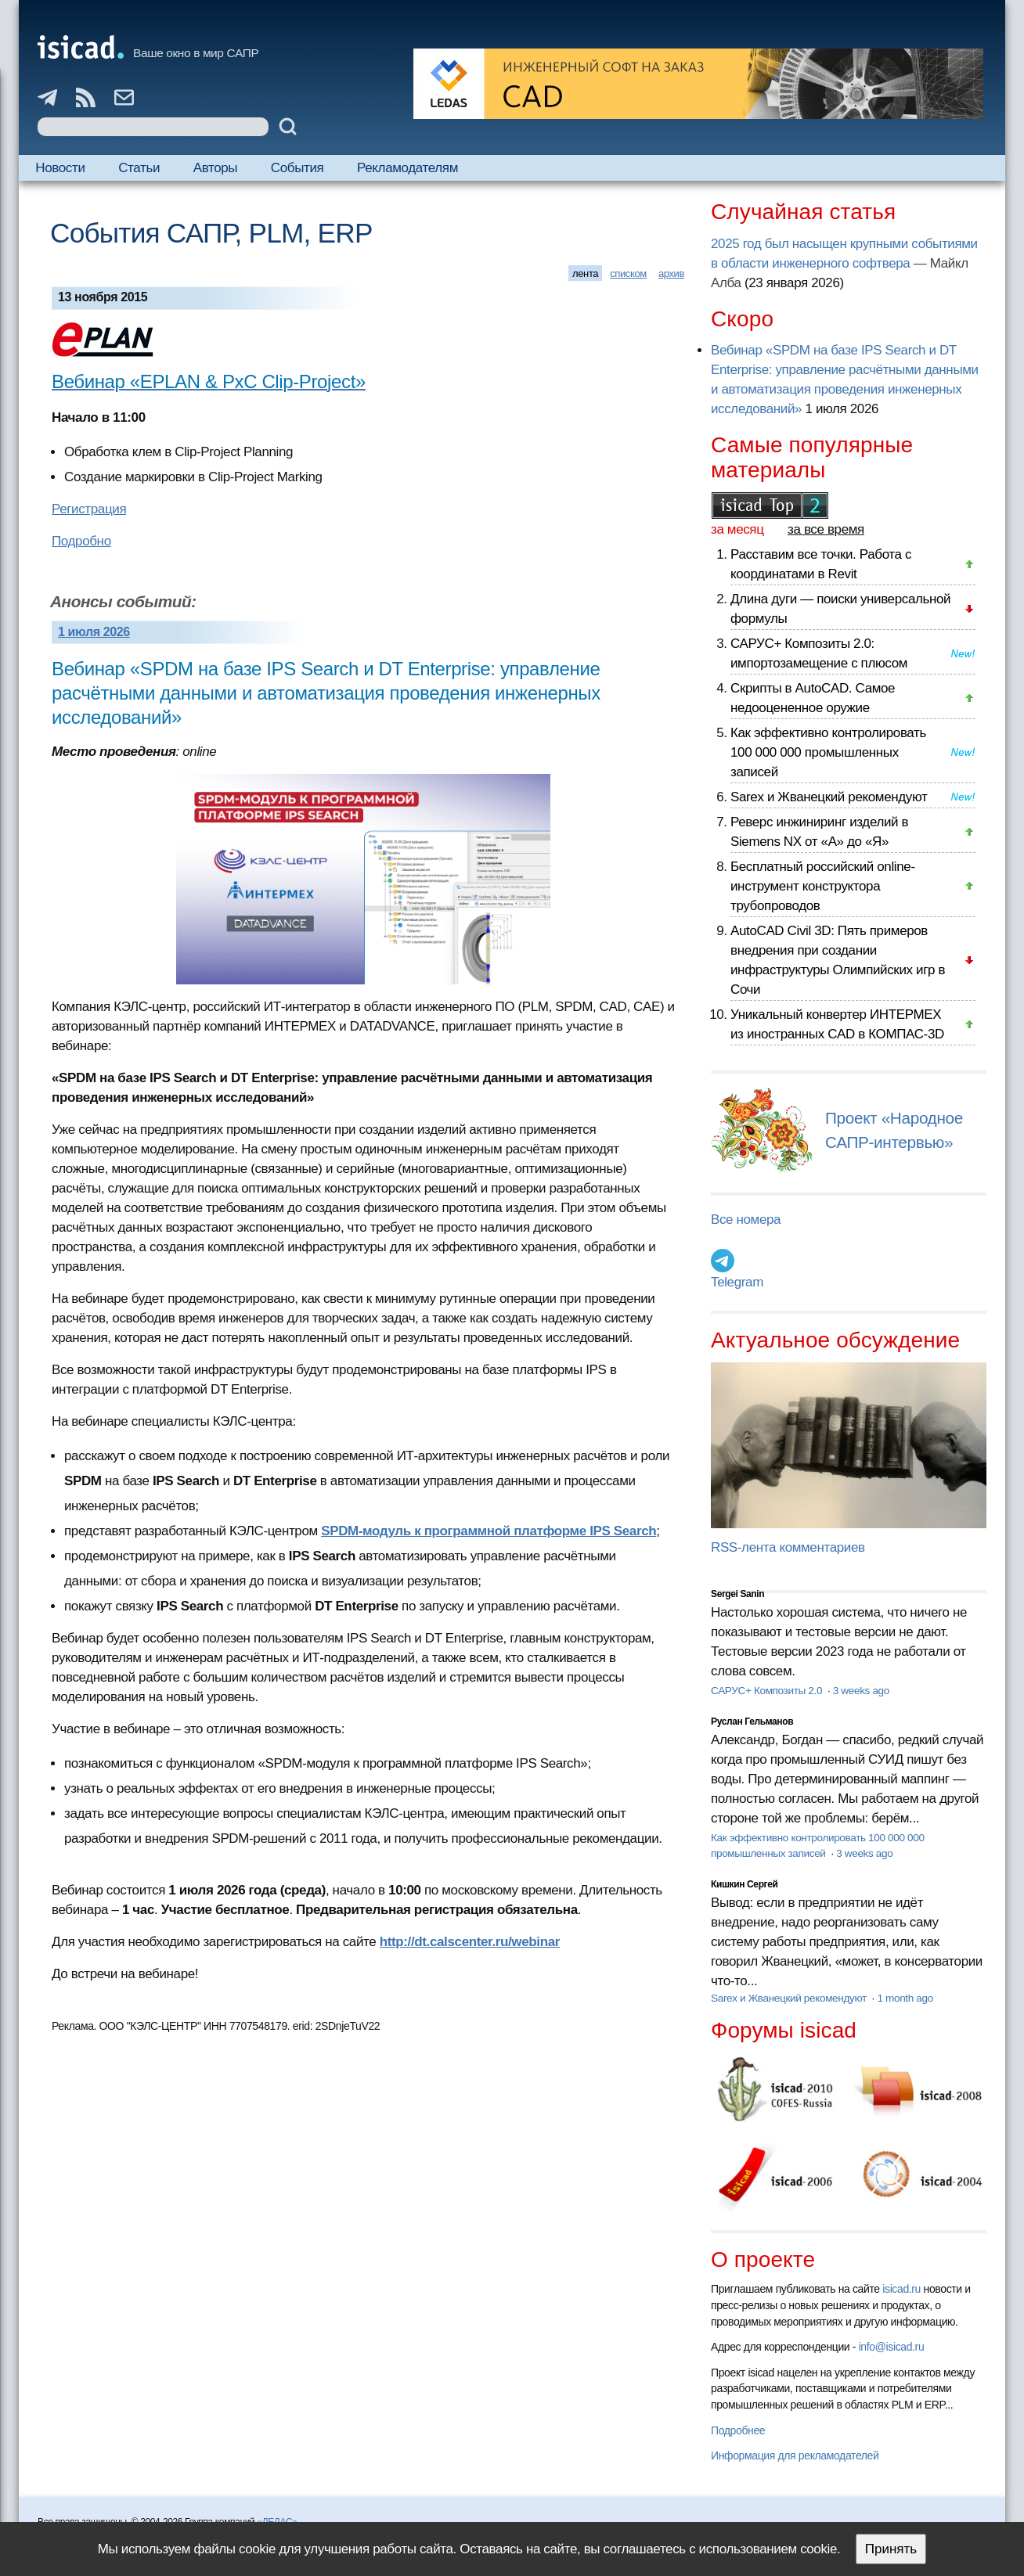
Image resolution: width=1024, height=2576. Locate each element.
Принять (891, 2549)
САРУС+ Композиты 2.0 (768, 1690)
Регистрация (89, 509)
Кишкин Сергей (744, 1884)
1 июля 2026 (94, 632)
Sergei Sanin (737, 1593)
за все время (826, 529)
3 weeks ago (861, 1690)
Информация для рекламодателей (794, 2455)
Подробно (81, 541)
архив (671, 273)
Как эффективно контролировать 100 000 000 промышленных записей (828, 752)
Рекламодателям (407, 167)
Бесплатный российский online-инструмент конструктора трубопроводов (822, 886)
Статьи (139, 167)
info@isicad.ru (892, 2346)
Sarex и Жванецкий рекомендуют (828, 797)
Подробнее (738, 2430)
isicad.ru (901, 2289)
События (297, 167)
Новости (60, 167)
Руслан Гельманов (752, 1721)
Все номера (746, 1219)
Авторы (215, 167)
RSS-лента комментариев (788, 1547)
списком (628, 273)
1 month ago (904, 1998)
